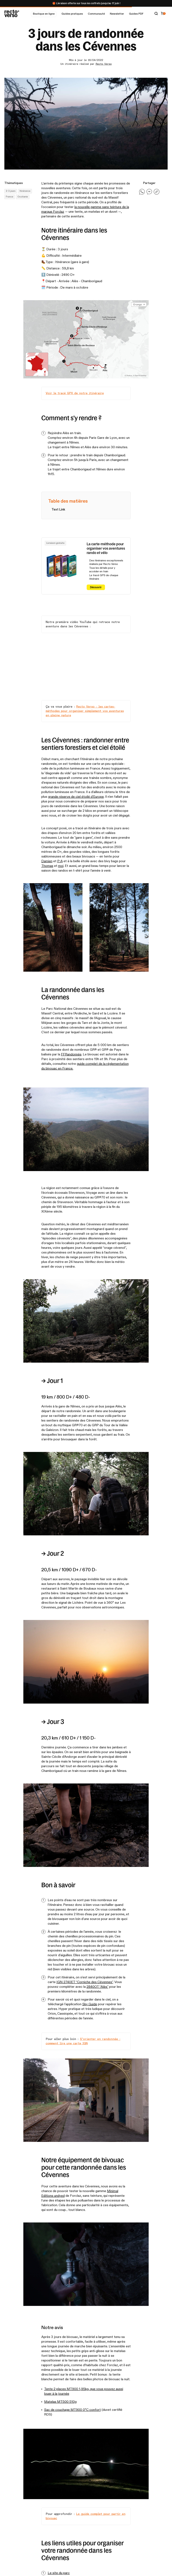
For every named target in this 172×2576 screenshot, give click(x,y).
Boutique (44, 14)
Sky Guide (89, 2004)
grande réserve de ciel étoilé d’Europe (76, 797)
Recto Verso (104, 64)
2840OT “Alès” (97, 1987)
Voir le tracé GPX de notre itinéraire (75, 393)
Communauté (96, 14)
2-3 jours (10, 191)
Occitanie (22, 197)
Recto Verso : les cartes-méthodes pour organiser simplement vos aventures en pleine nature (85, 711)
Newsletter (117, 14)
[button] (72, 14)
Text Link (58, 509)
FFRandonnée (71, 1054)
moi (60, 866)
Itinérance (25, 191)
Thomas (47, 866)
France (9, 197)
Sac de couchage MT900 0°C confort (72, 2410)
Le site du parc (59, 2573)
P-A (60, 861)
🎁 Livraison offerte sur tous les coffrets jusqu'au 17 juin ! (86, 3)
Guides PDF (136, 14)
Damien (46, 861)
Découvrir (96, 587)
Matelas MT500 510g (60, 2402)
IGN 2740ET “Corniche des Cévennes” (84, 1982)
